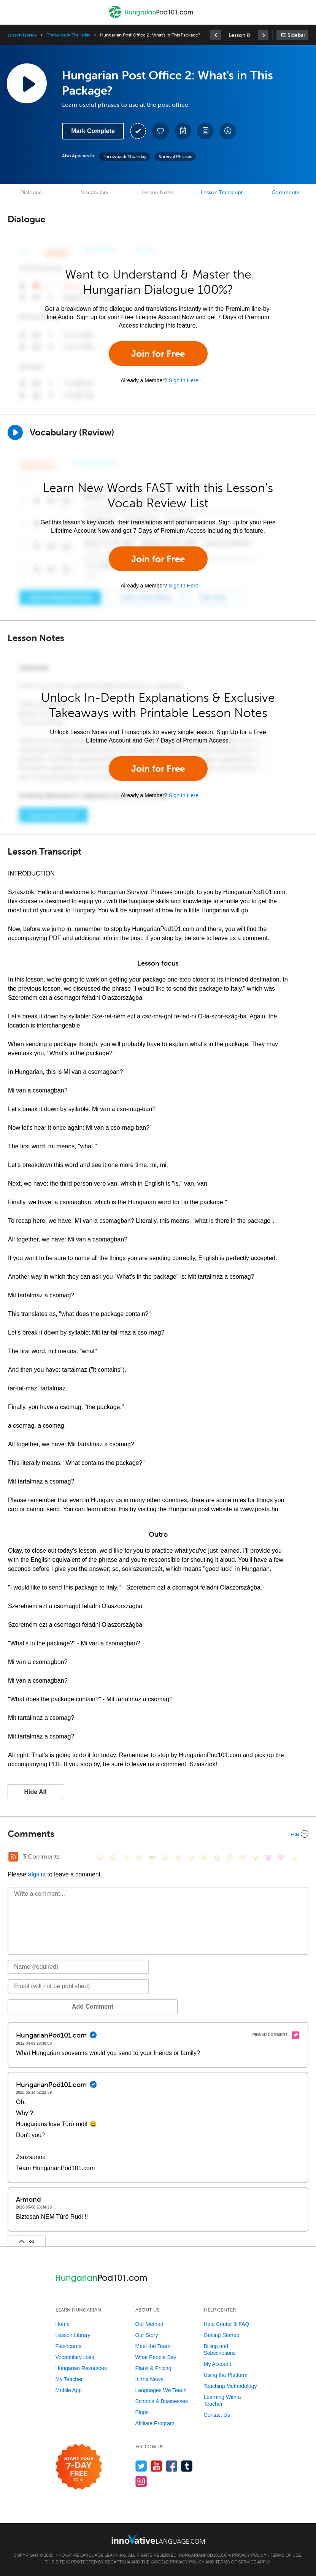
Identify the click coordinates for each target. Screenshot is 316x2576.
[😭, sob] (216, 1858)
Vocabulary (94, 192)
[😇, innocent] (229, 1858)
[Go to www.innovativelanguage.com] (158, 2539)
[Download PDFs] (205, 131)
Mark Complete (93, 131)
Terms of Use (285, 2555)
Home (63, 2324)
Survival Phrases (175, 156)
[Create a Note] (183, 131)
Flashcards (68, 2346)
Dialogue (31, 192)
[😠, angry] (165, 1858)
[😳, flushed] (113, 1858)
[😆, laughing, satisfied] (177, 1858)
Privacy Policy (249, 2555)
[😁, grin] (126, 1858)
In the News (149, 2379)
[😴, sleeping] (242, 1858)
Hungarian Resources (81, 2368)
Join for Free (158, 353)
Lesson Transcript (222, 192)
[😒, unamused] (139, 1858)
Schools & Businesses (161, 2401)
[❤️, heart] (281, 1858)
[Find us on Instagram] (141, 2481)
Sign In (37, 1874)
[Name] (78, 1967)
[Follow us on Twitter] (141, 2466)
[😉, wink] (203, 1858)
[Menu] (12, 12)
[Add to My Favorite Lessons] (160, 131)
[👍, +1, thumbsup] (294, 1858)
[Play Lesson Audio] (26, 83)
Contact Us (217, 2415)
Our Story (146, 2335)
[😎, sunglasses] (152, 1858)
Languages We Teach (161, 2390)
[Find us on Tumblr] (187, 2466)
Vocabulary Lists (75, 2357)
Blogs (142, 2412)
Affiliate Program (155, 2423)
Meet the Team (152, 2346)
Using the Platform (226, 2375)
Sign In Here (183, 380)
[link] (215, 35)
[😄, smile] (100, 1858)
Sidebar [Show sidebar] (296, 35)
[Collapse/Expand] (158, 1833)
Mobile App (69, 2390)
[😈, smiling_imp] (268, 1858)
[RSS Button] (13, 1856)
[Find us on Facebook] (172, 2466)
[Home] (151, 17)
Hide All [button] (35, 1792)
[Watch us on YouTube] (156, 2466)
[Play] (15, 432)
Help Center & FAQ (226, 2324)
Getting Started (222, 2335)
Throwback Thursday (68, 35)
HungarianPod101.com (205, 2555)
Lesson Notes (158, 192)
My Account (217, 2364)
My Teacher (69, 2379)
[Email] (78, 1986)
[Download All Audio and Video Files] (227, 131)
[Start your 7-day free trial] (79, 2467)
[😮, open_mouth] (255, 1858)
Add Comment (47, 2006)
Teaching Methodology (230, 2386)
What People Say (155, 2357)
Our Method (149, 2324)
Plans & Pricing (153, 2368)
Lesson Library (22, 35)
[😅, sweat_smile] (190, 1858)
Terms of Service (235, 2562)
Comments (285, 192)
